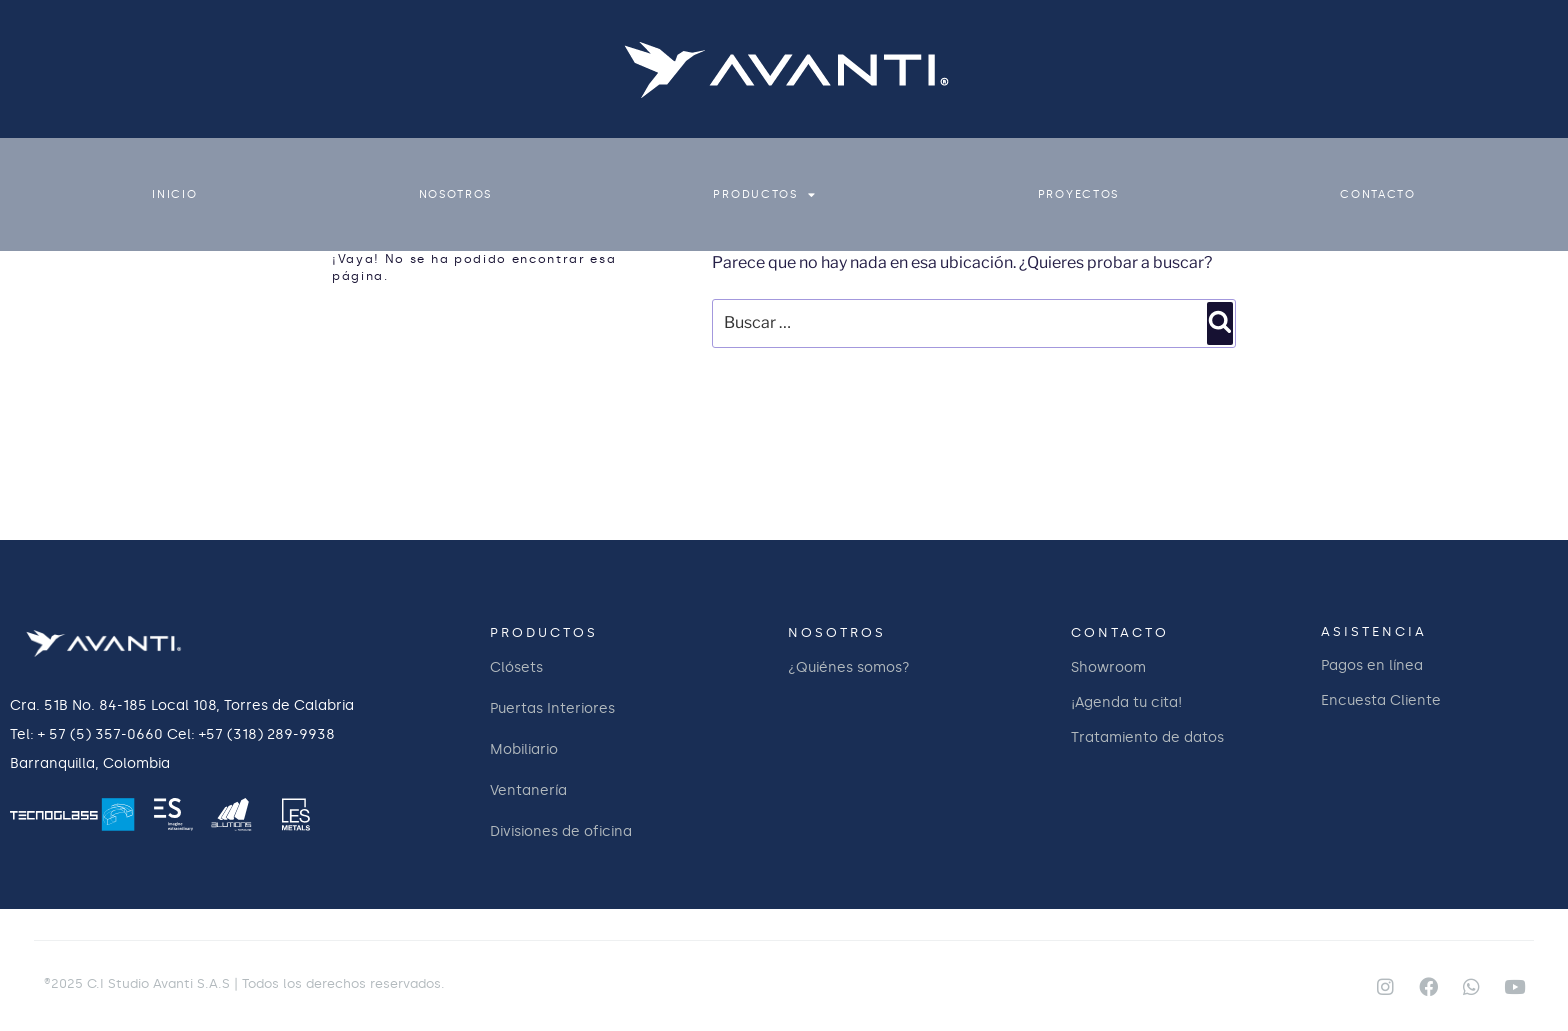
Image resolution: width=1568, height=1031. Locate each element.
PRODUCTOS (764, 194)
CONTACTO (1378, 194)
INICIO (174, 194)
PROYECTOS (1078, 194)
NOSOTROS (456, 194)
